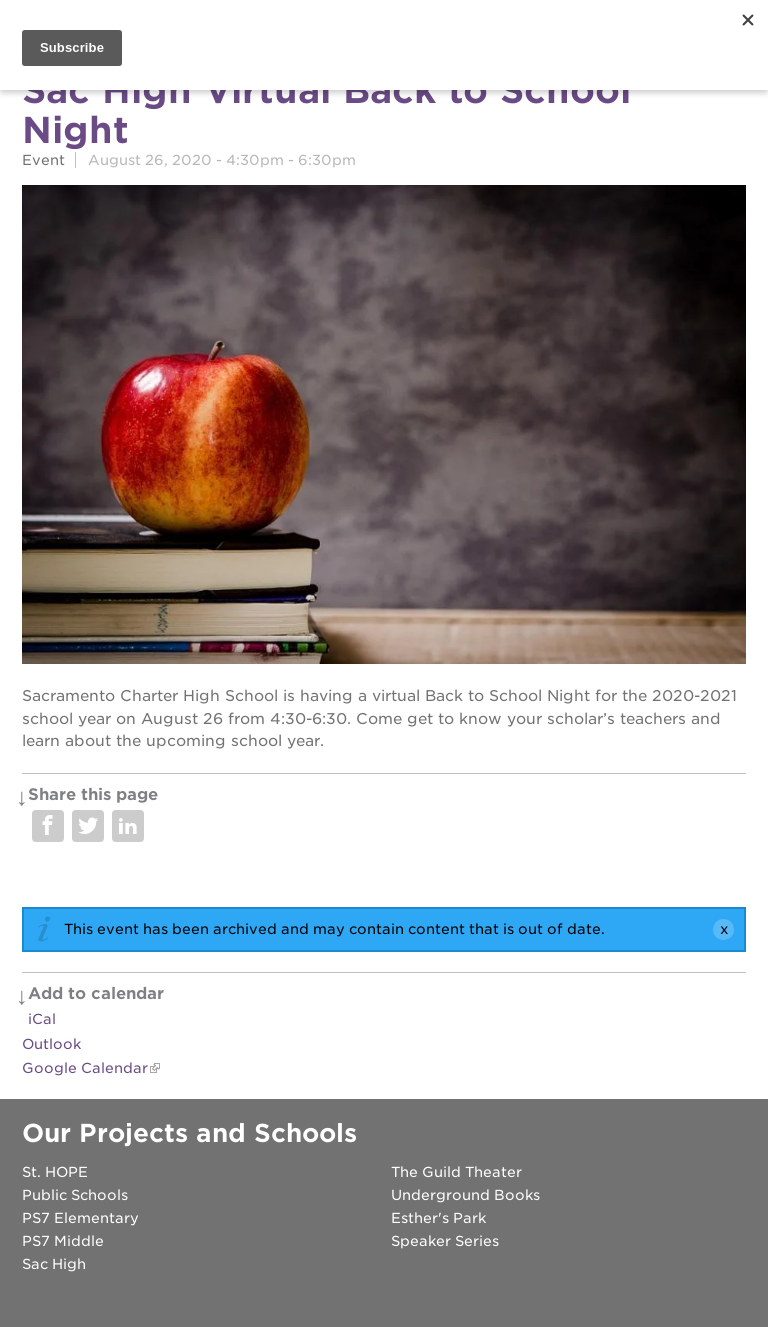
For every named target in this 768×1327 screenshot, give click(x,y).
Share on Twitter (88, 826)
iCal (42, 1019)
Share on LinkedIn (128, 826)
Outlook (51, 1044)
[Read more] (384, 427)
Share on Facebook (48, 826)
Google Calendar (85, 1068)
